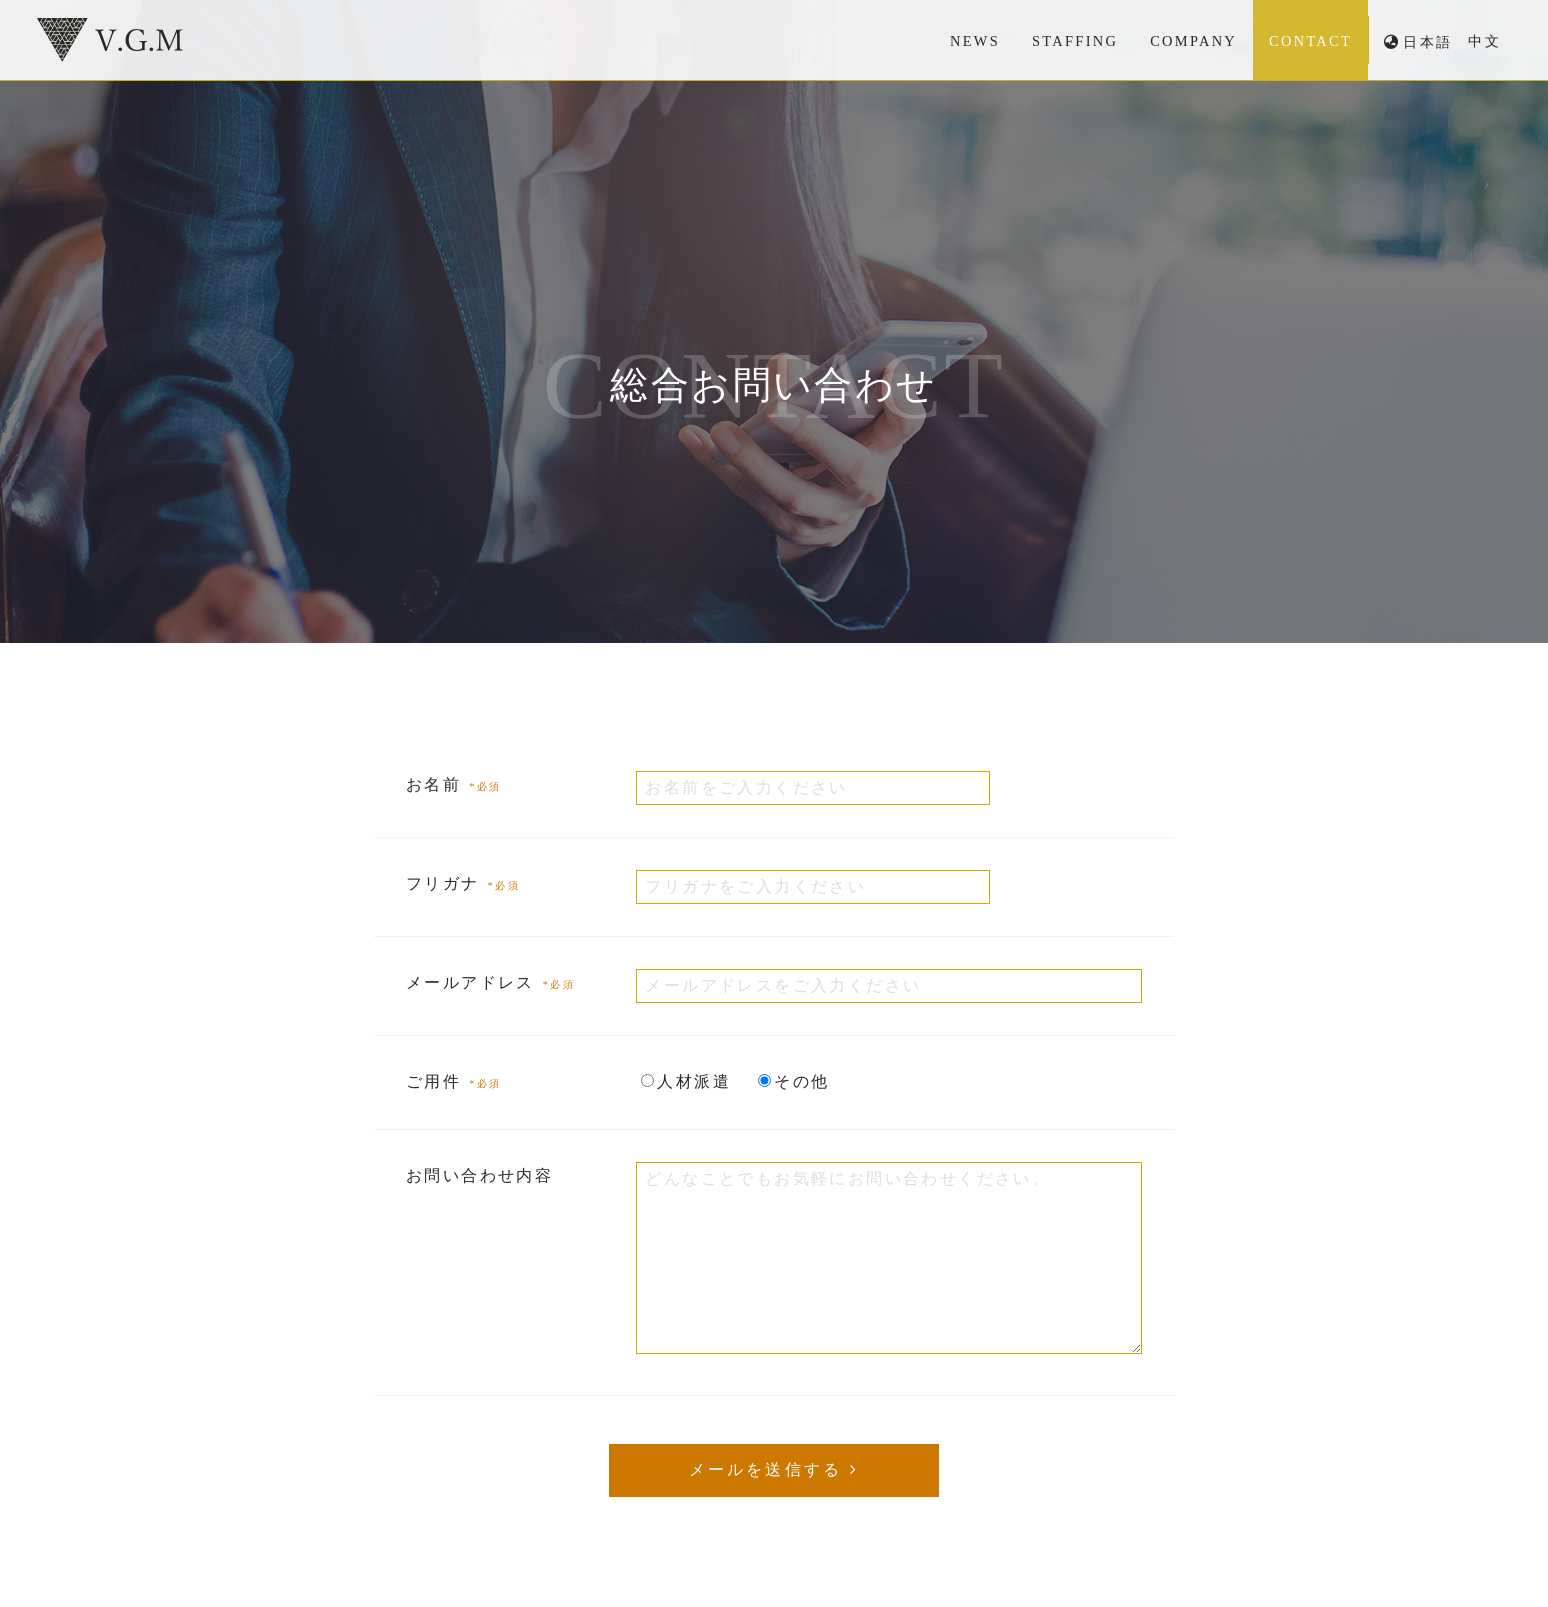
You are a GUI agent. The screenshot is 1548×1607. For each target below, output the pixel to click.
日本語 (1427, 42)
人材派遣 (694, 1081)
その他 (801, 1081)
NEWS (972, 41)
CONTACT (1310, 41)
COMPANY (1192, 41)
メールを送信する (766, 1469)
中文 (1484, 41)
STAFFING (1073, 41)
